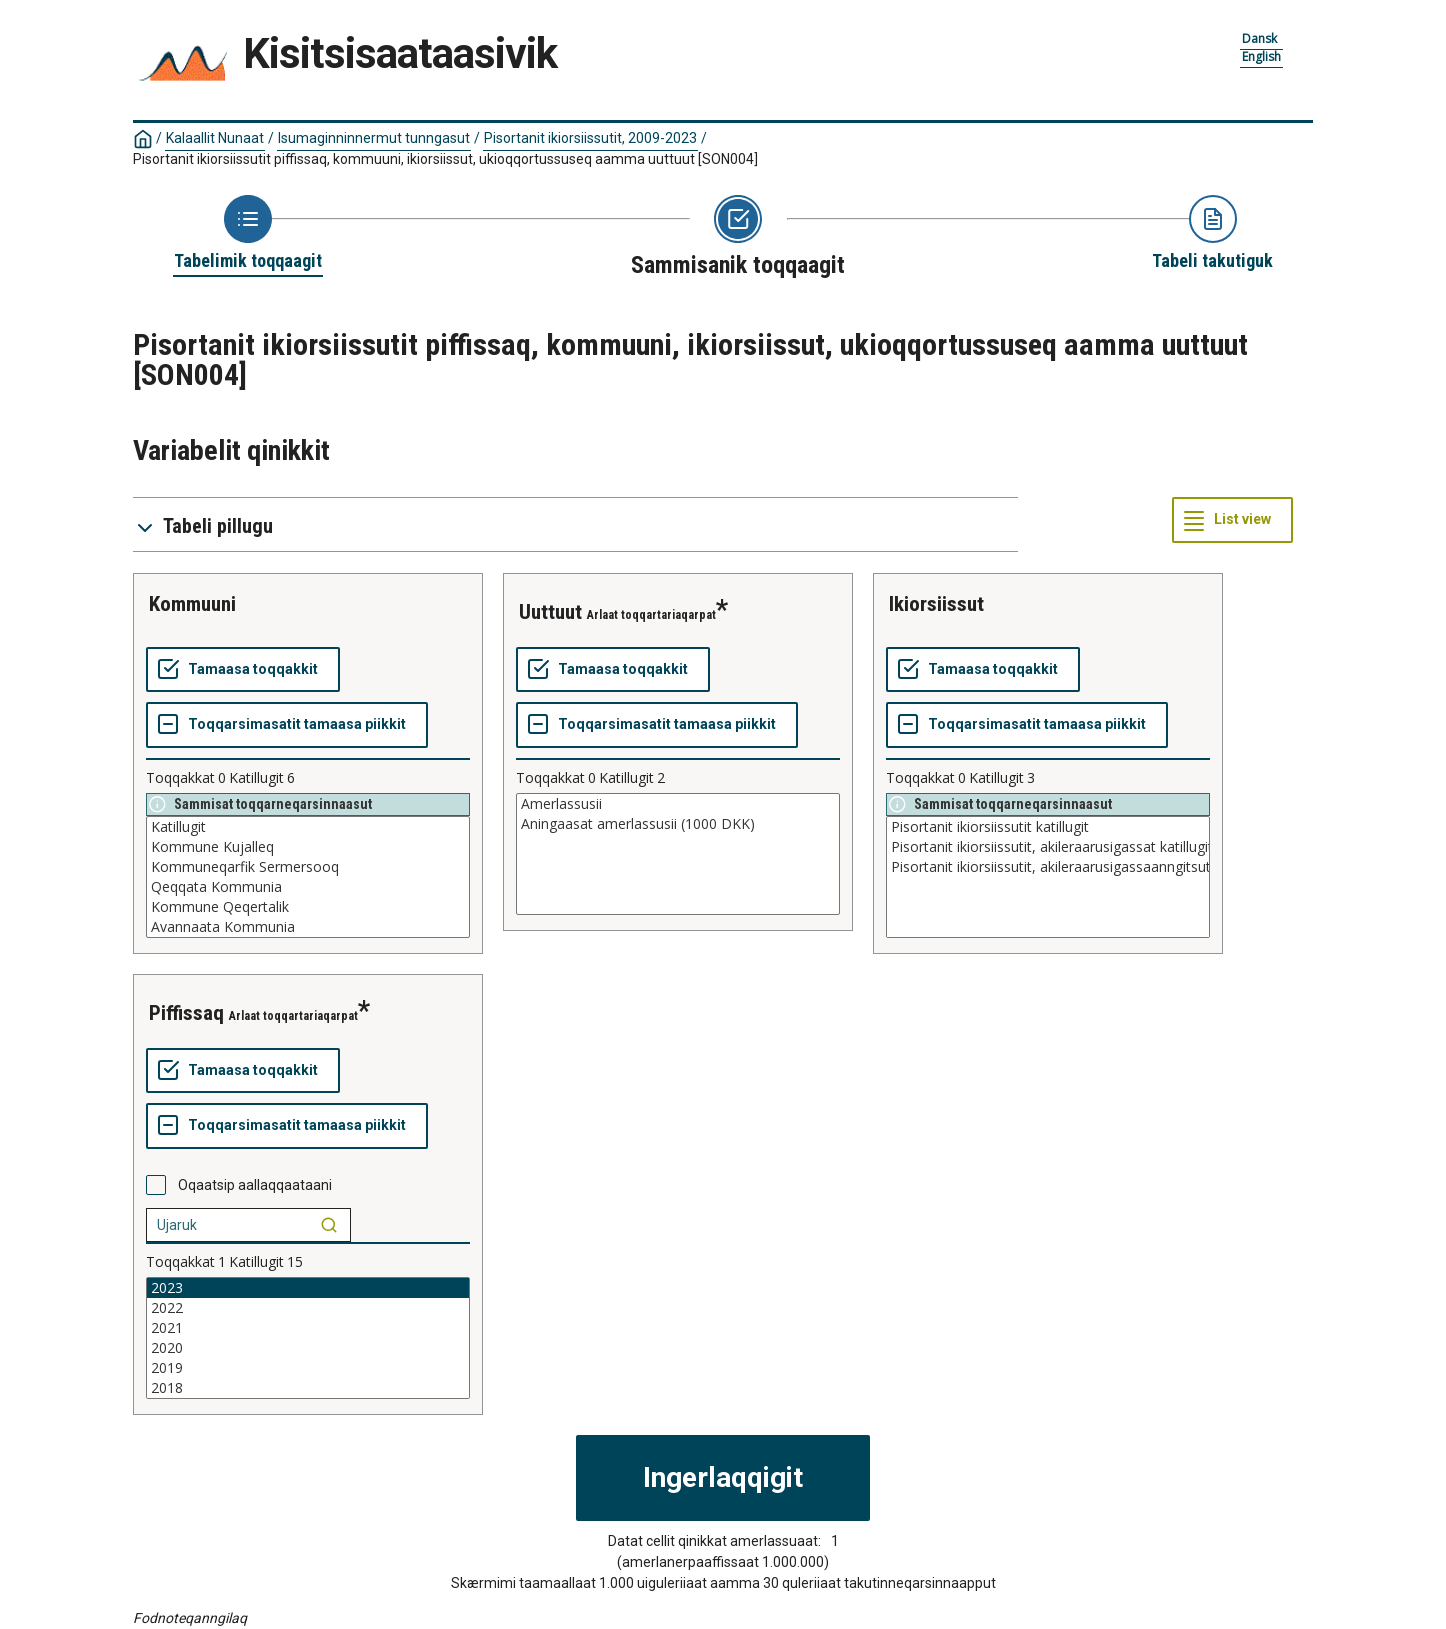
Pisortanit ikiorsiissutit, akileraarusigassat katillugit (1048, 847)
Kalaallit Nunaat (215, 138)
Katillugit (308, 827)
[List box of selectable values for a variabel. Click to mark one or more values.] (308, 877)
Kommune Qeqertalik (308, 907)
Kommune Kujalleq (308, 847)
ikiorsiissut (936, 604)
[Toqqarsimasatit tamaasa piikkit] (287, 725)
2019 (308, 1368)
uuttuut (550, 612)
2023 (308, 1288)
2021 (308, 1328)
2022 (308, 1308)
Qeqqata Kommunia (308, 887)
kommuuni (192, 604)
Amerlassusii (678, 804)
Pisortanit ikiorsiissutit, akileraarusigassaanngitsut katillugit (1048, 867)
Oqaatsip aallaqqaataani (255, 1185)
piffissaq (186, 1013)
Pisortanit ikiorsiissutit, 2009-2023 (590, 138)
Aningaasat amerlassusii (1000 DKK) (678, 824)
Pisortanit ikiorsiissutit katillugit (1048, 827)
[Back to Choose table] (248, 234)
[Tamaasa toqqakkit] (243, 670)
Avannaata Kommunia (308, 927)
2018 (308, 1388)
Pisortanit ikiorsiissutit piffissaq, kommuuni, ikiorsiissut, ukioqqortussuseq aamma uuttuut (445, 159)
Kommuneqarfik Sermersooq (308, 867)
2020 (308, 1348)
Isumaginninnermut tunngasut (374, 138)
